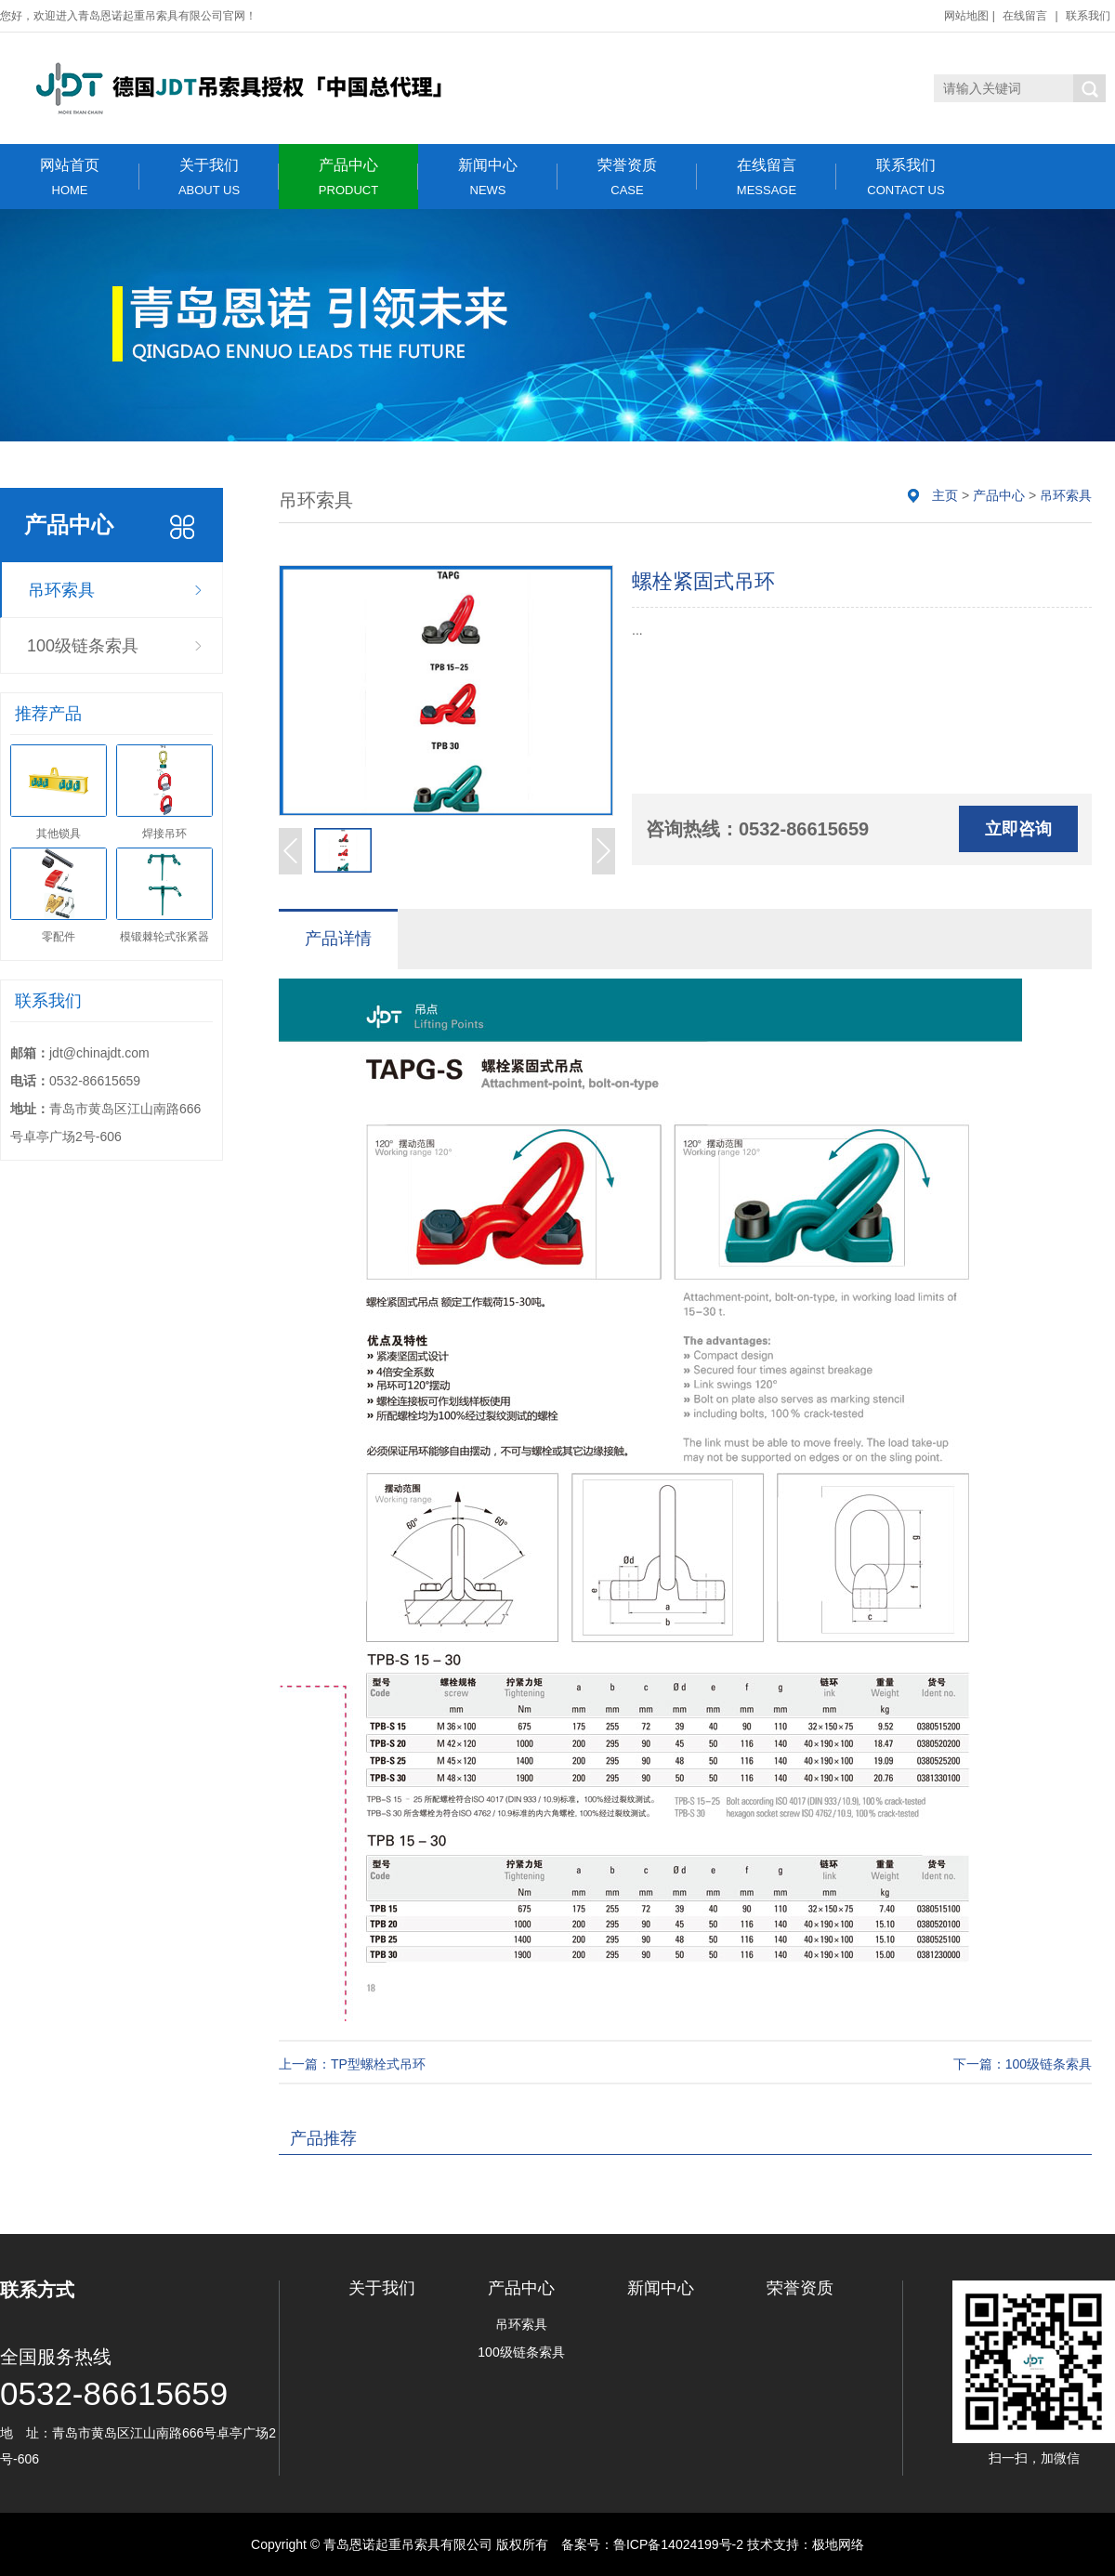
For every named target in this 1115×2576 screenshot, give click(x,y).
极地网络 (838, 2544)
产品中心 (348, 177)
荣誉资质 (627, 177)
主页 (945, 495)
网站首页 (69, 177)
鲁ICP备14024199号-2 (678, 2544)
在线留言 (1025, 15)
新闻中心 (488, 177)
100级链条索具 (82, 646)
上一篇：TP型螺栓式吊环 (352, 2064)
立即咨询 (1018, 829)
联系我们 (1088, 15)
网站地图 (966, 15)
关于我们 (209, 177)
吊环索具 (61, 590)
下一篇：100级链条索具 (1022, 2064)
